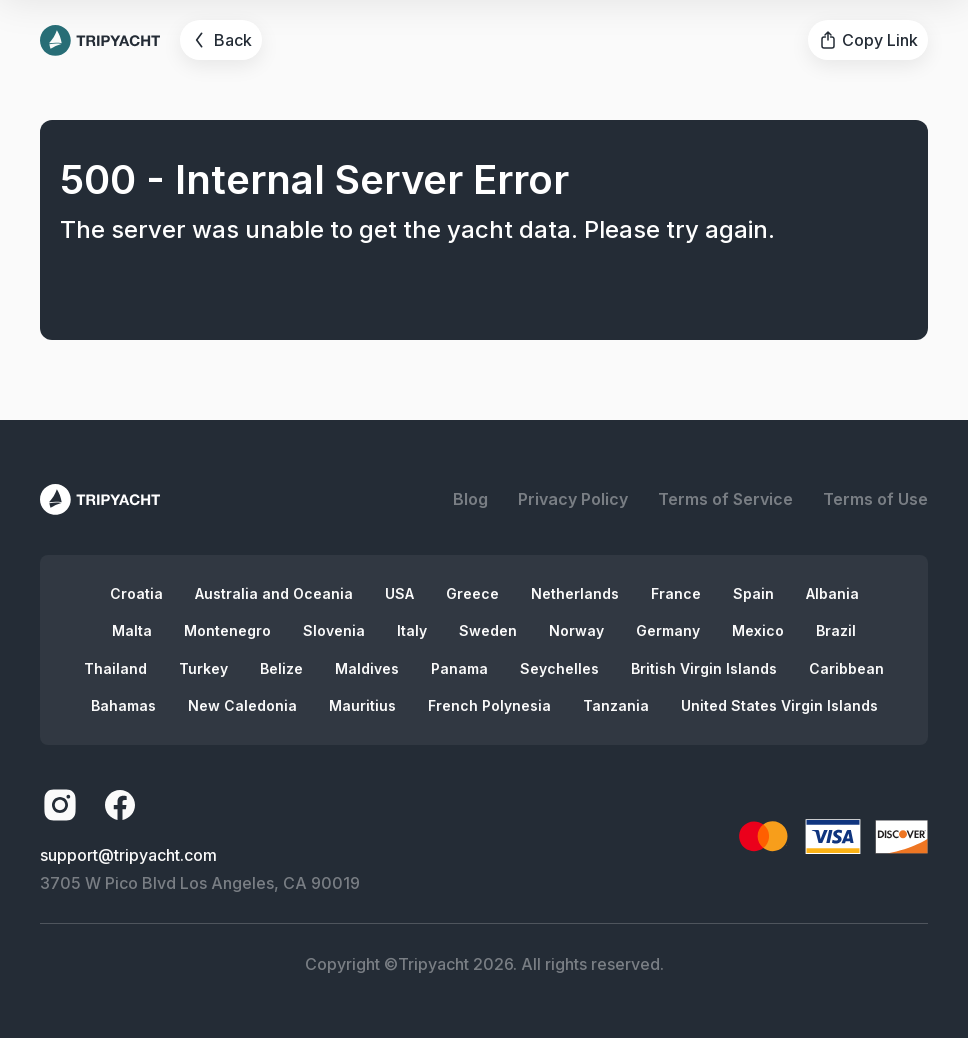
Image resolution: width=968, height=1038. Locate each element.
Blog (470, 499)
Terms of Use (875, 499)
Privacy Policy (573, 499)
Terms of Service (725, 499)
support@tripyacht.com (128, 855)
